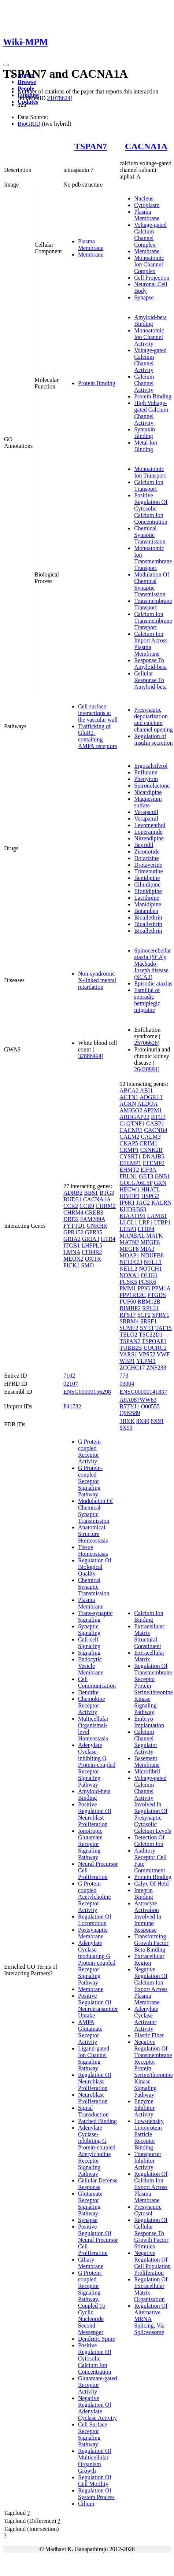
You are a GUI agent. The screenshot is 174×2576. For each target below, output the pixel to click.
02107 (70, 1384)
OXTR (93, 1259)
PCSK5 (128, 1282)
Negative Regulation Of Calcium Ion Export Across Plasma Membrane (150, 1985)
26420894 (146, 1069)
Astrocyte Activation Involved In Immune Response (147, 1916)
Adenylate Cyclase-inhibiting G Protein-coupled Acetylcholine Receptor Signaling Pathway (96, 2150)
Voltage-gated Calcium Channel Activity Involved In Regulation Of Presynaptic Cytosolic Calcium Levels (152, 1804)
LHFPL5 (91, 1245)
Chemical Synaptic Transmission (150, 535)
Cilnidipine (147, 884)
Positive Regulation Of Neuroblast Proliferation (94, 1814)
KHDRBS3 (132, 1209)
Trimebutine (148, 871)
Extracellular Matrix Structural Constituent (149, 1636)
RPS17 (127, 1315)
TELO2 (128, 1334)
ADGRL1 (151, 1097)
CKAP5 (128, 1143)
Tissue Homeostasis (93, 1550)
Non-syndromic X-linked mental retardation (97, 980)
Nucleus (143, 198)
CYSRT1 (130, 1156)
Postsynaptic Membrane (93, 1933)
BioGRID (29, 124)
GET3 (146, 1176)
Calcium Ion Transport (148, 485)
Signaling (89, 1653)
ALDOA (147, 1104)
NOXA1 (129, 1275)
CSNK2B (151, 1150)
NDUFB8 (152, 1255)
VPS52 (147, 1354)
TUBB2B (130, 1348)
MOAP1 (129, 1255)
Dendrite (88, 1692)
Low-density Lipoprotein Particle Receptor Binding (149, 2134)
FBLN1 (128, 1176)
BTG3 (107, 1193)
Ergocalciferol (150, 766)
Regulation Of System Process (96, 2493)
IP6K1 (127, 1202)
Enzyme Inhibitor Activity (144, 2108)
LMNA (71, 1252)
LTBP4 (146, 1229)
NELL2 (128, 1268)
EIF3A (148, 1170)
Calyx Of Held (151, 1883)
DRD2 (71, 1219)
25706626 (146, 1043)
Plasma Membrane (90, 244)
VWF (163, 1354)
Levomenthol (149, 825)
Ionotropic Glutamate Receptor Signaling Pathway (90, 1844)
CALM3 (150, 1137)
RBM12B (149, 1301)
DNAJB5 (153, 1156)
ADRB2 (72, 1193)
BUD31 (72, 1199)
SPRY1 (160, 1315)
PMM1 (127, 1288)
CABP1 (155, 1123)
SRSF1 (148, 1321)
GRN (160, 1183)
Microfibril (147, 1771)
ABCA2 (128, 1090)
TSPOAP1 (154, 1341)
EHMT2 (129, 1170)
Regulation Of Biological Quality (94, 1567)
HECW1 (129, 1189)
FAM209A (92, 1219)
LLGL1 (128, 1222)
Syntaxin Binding (144, 432)
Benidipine (147, 878)
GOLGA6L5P (135, 1183)
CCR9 (86, 1206)
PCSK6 (147, 1282)
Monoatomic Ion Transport (150, 472)
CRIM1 (149, 1143)
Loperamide (148, 832)
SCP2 (144, 1315)
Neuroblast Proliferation (93, 2098)
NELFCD (130, 1262)
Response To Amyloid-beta (150, 663)
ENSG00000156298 (87, 1392)
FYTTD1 (74, 1226)
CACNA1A (146, 146)
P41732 (72, 1406)
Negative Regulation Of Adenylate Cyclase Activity (97, 2408)
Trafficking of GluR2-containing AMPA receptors (97, 736)
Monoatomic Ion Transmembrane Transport (153, 558)
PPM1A (161, 1288)
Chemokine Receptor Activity (91, 1705)
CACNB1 (130, 1130)
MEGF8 (128, 1249)
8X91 (157, 1421)
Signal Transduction (93, 2111)
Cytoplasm (146, 205)
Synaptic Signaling (89, 1629)
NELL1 (153, 1262)
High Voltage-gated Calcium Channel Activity (151, 413)
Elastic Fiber (149, 2035)
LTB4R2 (92, 1252)
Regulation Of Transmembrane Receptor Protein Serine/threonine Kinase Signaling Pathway (153, 1689)
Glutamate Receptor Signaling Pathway (90, 2203)
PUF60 (127, 1301)
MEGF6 (150, 1242)
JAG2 (143, 1202)
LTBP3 (127, 1229)
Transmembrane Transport (153, 604)
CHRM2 (106, 1206)
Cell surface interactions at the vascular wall (98, 713)
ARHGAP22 (134, 1117)
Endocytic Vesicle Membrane (90, 1666)
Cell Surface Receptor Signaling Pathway (92, 2434)
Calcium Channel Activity (144, 383)
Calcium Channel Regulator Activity (145, 1742)
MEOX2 (73, 1259)
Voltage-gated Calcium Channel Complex (150, 235)
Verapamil (146, 812)
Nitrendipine (149, 838)
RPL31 (150, 1308)
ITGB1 (71, 1245)
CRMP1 (128, 1150)
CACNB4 (155, 1130)
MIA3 (147, 1249)
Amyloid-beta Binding (150, 320)
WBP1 (127, 1361)
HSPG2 (150, 1196)
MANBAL (132, 1235)
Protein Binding (96, 383)
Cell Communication (97, 1682)
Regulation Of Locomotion (94, 1919)
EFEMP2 (154, 1163)
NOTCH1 (150, 1268)
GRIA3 (90, 1239)
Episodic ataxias (153, 983)
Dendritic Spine (96, 2339)
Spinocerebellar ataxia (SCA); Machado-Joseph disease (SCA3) (152, 963)
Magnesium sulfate (148, 802)
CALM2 (129, 1137)
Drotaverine (148, 865)
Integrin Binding (143, 1893)
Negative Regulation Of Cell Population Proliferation (152, 2263)
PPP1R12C (132, 1295)
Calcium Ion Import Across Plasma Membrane (150, 644)
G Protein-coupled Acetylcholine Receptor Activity (94, 1896)
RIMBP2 (130, 1308)
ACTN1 (128, 1097)
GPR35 (93, 1232)
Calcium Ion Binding (148, 1616)
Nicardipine (148, 792)
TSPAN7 (90, 146)
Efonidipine (148, 891)
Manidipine (147, 904)
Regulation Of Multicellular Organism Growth (94, 2461)
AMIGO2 (130, 1110)
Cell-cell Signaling (89, 1642)
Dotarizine (146, 858)
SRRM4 (128, 1321)
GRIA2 (72, 1239)
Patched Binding (97, 2121)
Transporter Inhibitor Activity (147, 2160)
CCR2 (70, 1206)
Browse (27, 82)
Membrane (90, 254)
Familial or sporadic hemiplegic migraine (147, 1000)
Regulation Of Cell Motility (94, 2480)
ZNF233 (156, 1367)
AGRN (127, 1104)
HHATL (150, 1189)
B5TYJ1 (129, 1406)
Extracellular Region (149, 1959)
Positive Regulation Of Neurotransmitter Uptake (98, 2006)
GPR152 (73, 1232)
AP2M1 (153, 1110)
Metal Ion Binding (145, 445)
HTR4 (108, 1239)
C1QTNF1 (131, 1123)
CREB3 (94, 1212)
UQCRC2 (155, 1348)
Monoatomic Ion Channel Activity (149, 337)
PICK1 (71, 1265)
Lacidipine (146, 898)
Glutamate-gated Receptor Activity (97, 2385)
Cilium (86, 2504)
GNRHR (96, 1226)
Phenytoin (146, 779)
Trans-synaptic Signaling (95, 1616)
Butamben (146, 911)
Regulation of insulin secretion (153, 739)
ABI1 (146, 1090)
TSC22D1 (151, 1334)
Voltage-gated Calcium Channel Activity (150, 360)
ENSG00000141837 (143, 1392)
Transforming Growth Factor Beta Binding (151, 1943)
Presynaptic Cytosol (148, 2210)
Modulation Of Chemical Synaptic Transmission (151, 584)
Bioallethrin (148, 917)
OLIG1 (149, 1275)
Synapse (143, 297)
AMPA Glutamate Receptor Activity (90, 2032)
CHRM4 (73, 1212)
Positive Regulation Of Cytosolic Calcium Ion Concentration (150, 508)
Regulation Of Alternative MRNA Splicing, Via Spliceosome (150, 2319)
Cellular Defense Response (98, 2183)
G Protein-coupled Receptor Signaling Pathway (90, 1481)
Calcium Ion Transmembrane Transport (153, 620)
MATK (154, 1235)
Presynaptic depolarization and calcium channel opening (153, 720)
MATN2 (129, 1242)
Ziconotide (146, 851)
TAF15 (163, 1328)
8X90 (142, 1421)
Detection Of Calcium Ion (149, 1840)
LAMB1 (157, 1216)
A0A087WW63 (137, 1400)
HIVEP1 (129, 1196)
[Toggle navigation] (6, 65)
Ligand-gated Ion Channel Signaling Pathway (93, 2058)
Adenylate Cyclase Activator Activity (146, 2019)
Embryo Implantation (149, 1722)
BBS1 (91, 1193)
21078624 (58, 98)
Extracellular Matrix (149, 1656)
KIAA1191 (132, 1216)
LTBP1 (162, 1222)
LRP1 (145, 1222)
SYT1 (147, 1328)
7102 (69, 1375)
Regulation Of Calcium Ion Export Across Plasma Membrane (150, 2187)
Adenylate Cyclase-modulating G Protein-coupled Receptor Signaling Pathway (96, 1963)
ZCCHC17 (132, 1367)
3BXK (127, 1421)
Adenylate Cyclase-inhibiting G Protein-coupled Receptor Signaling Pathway (96, 1765)
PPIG (144, 1288)
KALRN (161, 1202)
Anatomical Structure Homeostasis (93, 1534)
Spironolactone (152, 785)
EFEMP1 (130, 1163)
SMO (87, 1265)
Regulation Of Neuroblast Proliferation (94, 2081)
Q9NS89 (129, 1413)
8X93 (126, 1428)
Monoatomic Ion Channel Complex (149, 264)
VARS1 (128, 1354)
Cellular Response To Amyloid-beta (150, 680)
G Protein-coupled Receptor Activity (90, 1451)
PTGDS (156, 1295)
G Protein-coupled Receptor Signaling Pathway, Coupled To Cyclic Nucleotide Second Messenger (91, 2302)
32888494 (89, 1056)
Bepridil (143, 845)
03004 (126, 1384)
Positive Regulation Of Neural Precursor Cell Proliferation (98, 2239)
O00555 (150, 1406)
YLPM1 (145, 1361)
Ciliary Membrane (90, 2262)
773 (123, 1375)
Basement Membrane (146, 1761)
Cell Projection (151, 277)
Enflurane (145, 772)
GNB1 (162, 1176)
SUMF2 (128, 1328)
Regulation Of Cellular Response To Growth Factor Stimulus (151, 2233)
